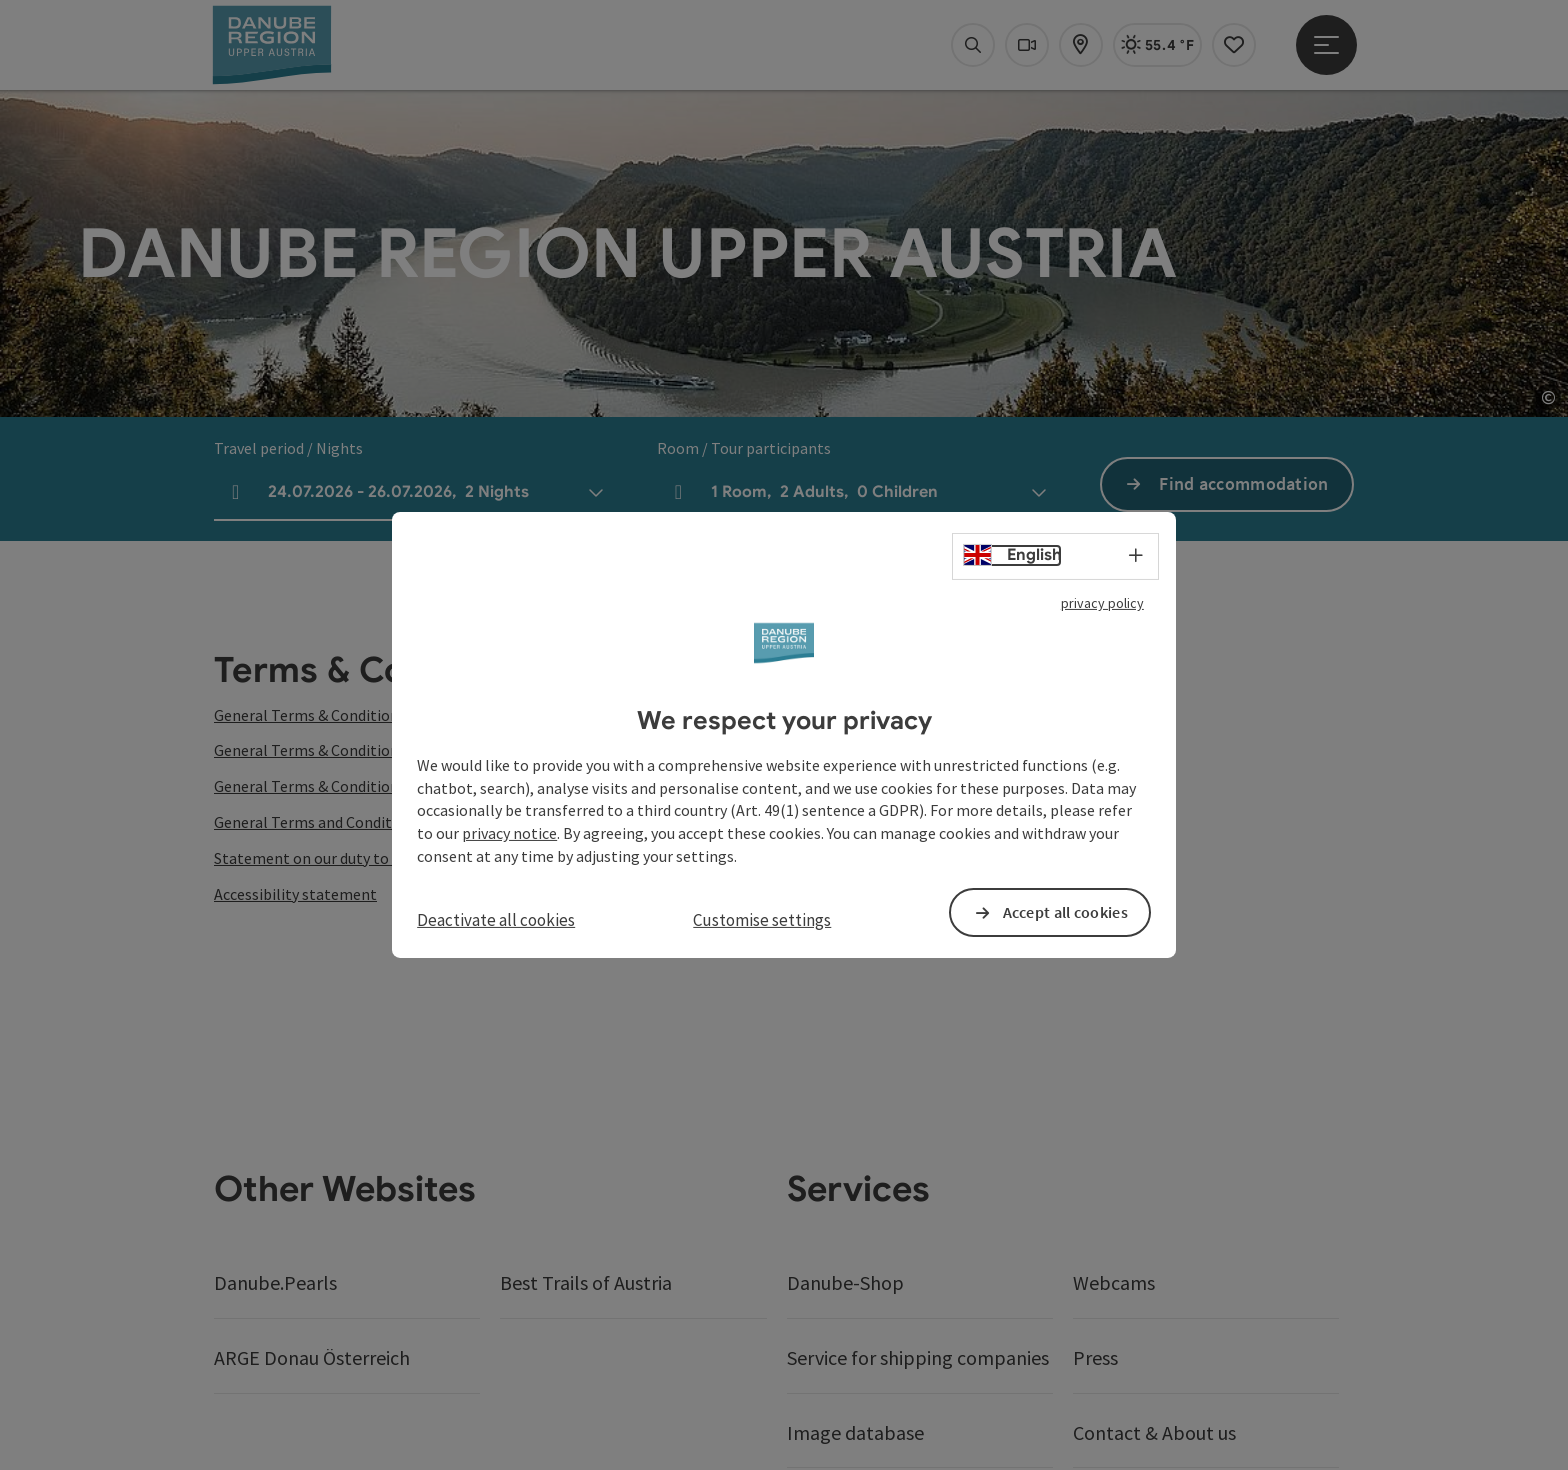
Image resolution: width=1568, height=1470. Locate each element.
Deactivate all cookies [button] (496, 920)
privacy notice (509, 833)
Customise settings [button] (762, 920)
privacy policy (1102, 603)
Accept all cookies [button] (1065, 912)
